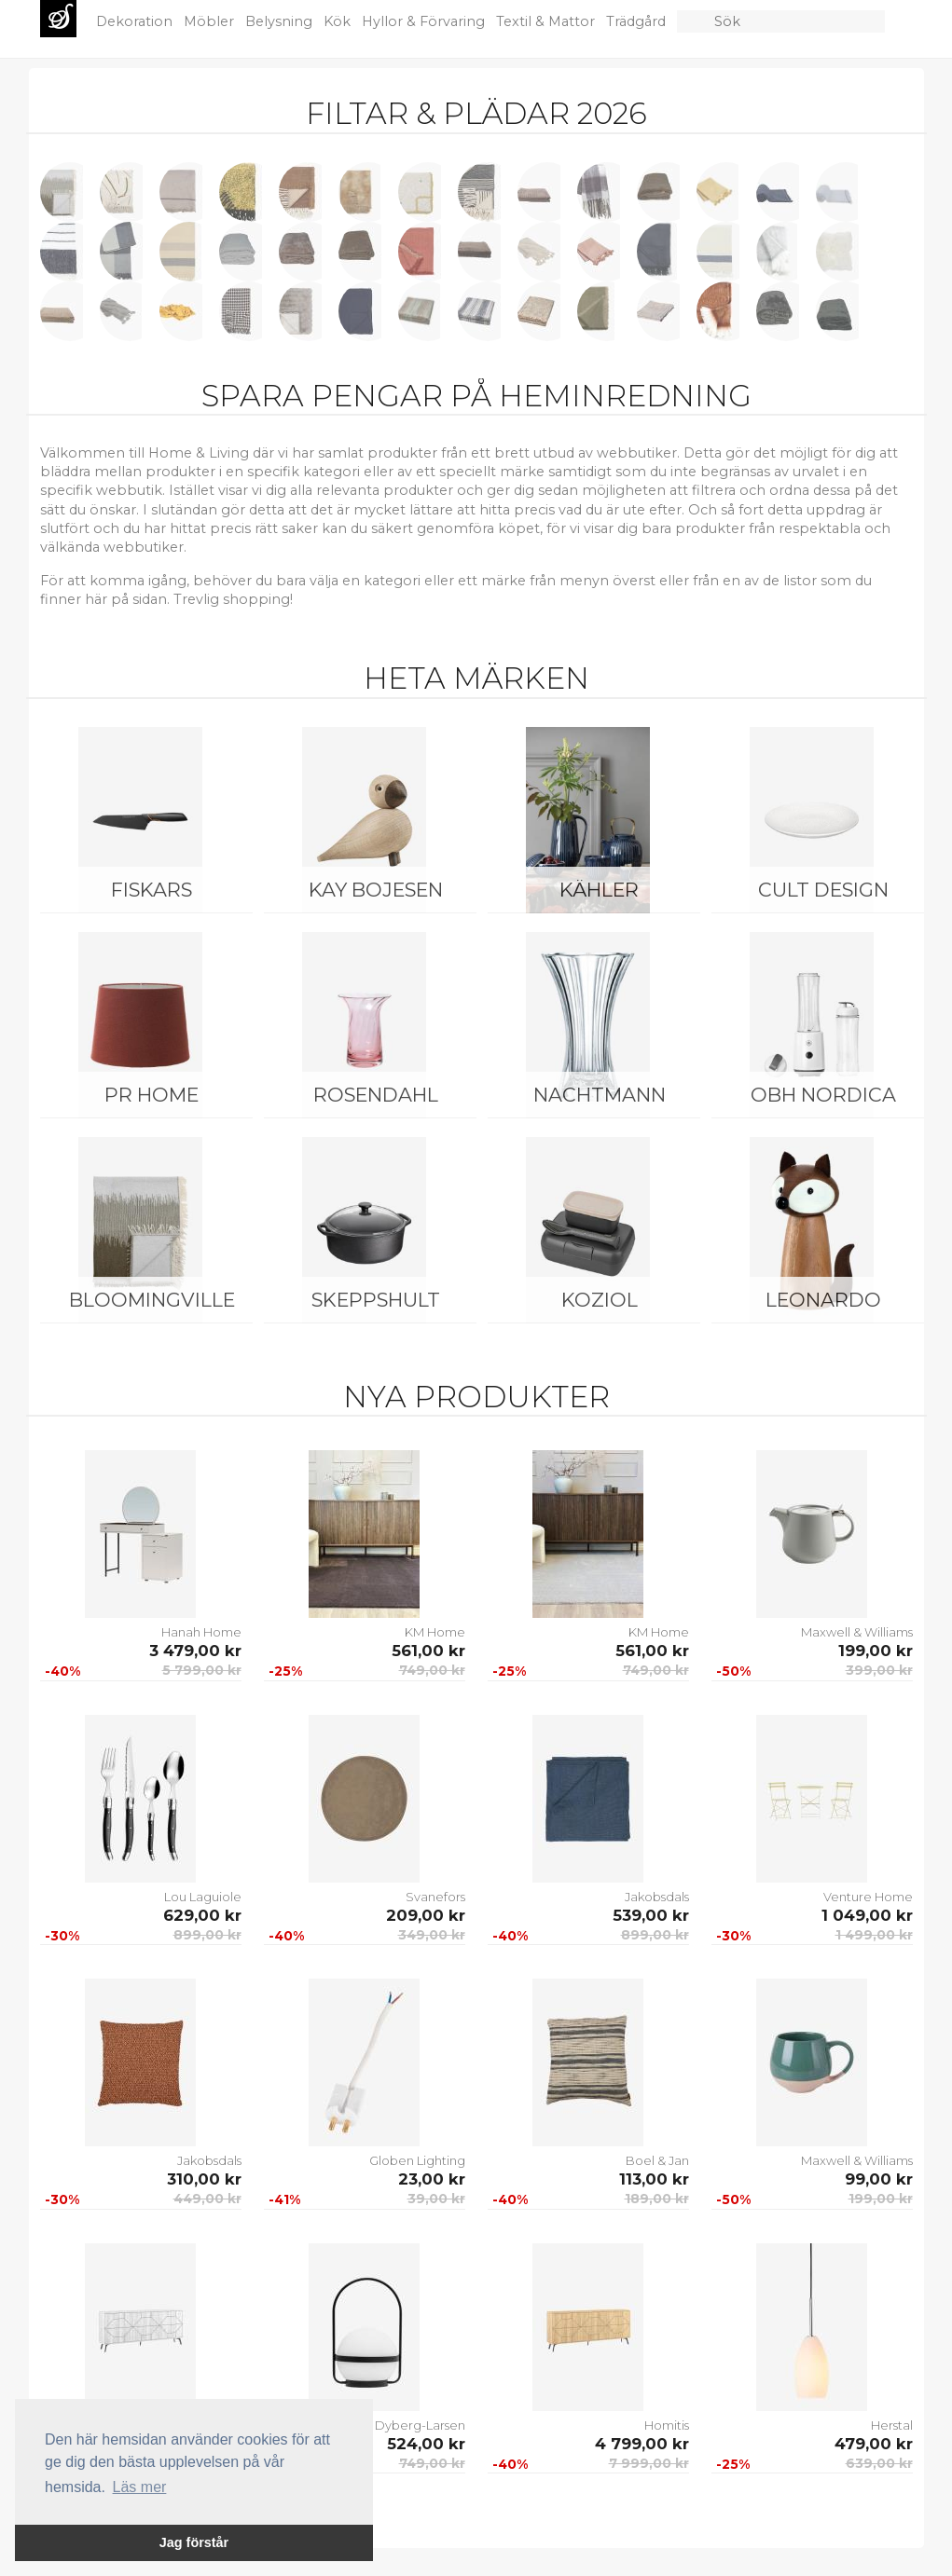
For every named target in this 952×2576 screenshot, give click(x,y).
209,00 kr (425, 1915)
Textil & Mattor (547, 21)
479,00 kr (874, 2443)
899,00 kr (207, 1934)
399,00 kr (879, 1670)
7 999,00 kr (649, 2463)
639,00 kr (879, 2463)
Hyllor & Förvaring (425, 21)
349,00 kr (431, 1934)
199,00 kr (875, 1650)
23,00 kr (431, 2179)
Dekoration (136, 21)
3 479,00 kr (195, 1650)
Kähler (599, 889)
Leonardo (823, 1299)
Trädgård (637, 21)
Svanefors (435, 1896)
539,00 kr (651, 1915)
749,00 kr (432, 1670)
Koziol (599, 1299)
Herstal (892, 2425)
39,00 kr (436, 2198)
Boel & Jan (657, 2160)
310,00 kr (204, 2179)
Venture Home (868, 1896)
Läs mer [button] (140, 2487)
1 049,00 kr (867, 1915)
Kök (339, 21)
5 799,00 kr (201, 1670)
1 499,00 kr (874, 1934)
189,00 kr (657, 2198)
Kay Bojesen (376, 889)
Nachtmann (599, 1094)
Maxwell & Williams (857, 1631)
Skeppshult (375, 1299)
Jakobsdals (657, 1896)
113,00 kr (654, 2179)
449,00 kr (207, 2198)
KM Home (435, 1631)
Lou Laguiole (202, 1896)
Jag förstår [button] (193, 2542)
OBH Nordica (823, 1094)
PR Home (151, 1094)
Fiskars (151, 889)
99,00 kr (879, 2179)
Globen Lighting (417, 2160)
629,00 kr (202, 1915)
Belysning (280, 21)
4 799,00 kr (642, 2443)
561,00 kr (428, 1650)
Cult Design (823, 889)
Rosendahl (375, 1094)
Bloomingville (152, 1299)
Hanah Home (201, 1631)
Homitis (666, 2425)
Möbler (211, 21)
